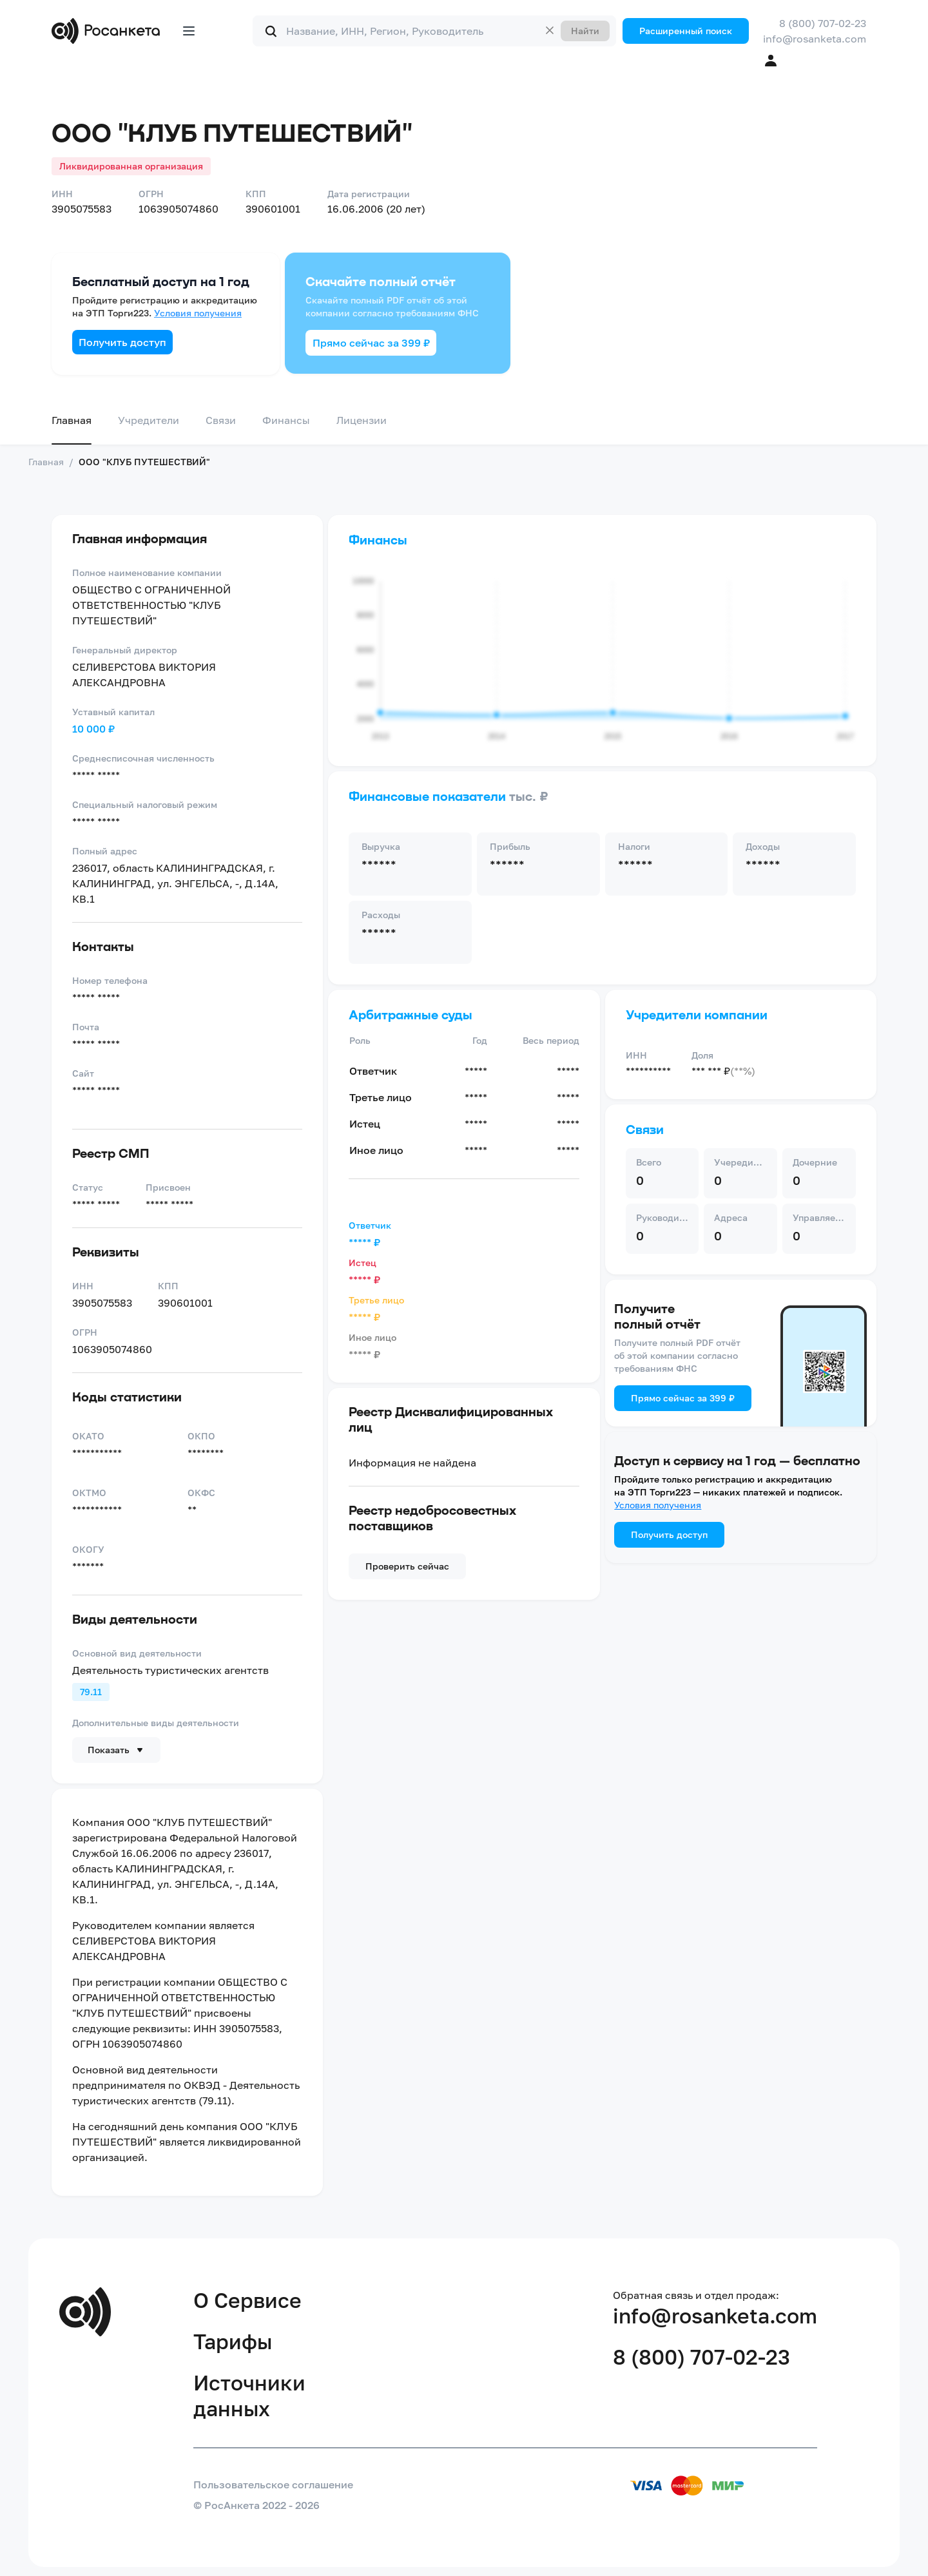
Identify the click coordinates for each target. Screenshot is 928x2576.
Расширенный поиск (685, 30)
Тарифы (232, 2341)
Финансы (286, 420)
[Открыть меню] (189, 31)
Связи (221, 420)
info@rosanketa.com (814, 38)
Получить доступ (122, 342)
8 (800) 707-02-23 (822, 23)
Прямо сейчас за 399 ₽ (371, 342)
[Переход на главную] (109, 31)
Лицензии (361, 420)
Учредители (148, 420)
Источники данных (249, 2395)
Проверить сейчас (407, 1566)
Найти (585, 30)
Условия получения (198, 312)
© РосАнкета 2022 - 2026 (256, 2505)
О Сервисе (247, 2300)
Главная (72, 420)
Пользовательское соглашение (273, 2484)
